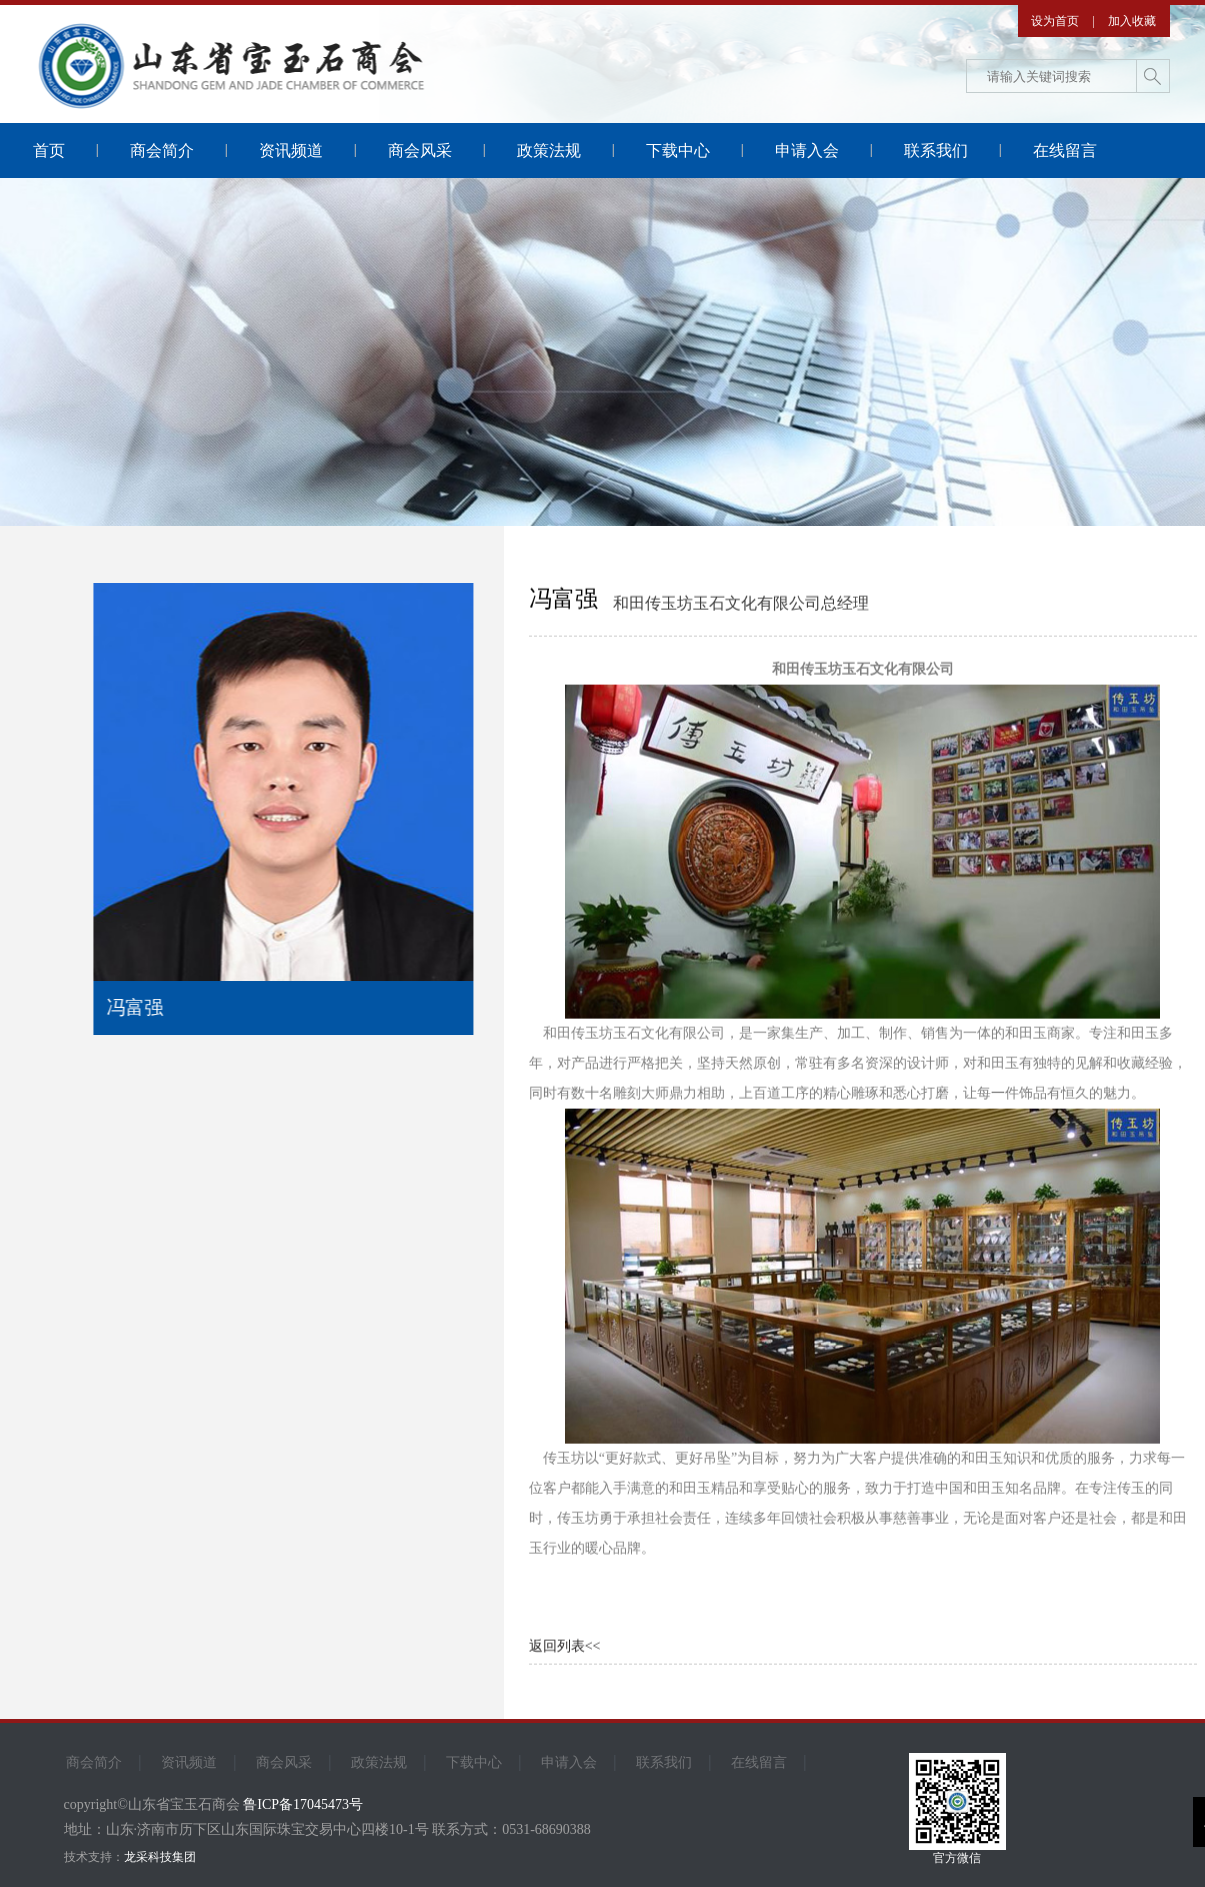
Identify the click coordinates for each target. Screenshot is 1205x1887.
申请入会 (807, 150)
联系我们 (936, 150)
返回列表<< (565, 1647)
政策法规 (549, 150)
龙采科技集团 (160, 1857)
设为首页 (1055, 21)
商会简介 (162, 150)
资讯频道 (291, 150)
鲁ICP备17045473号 (303, 1804)
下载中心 (678, 150)
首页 (49, 150)
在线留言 (1065, 150)
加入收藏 (1132, 21)
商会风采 (420, 150)
